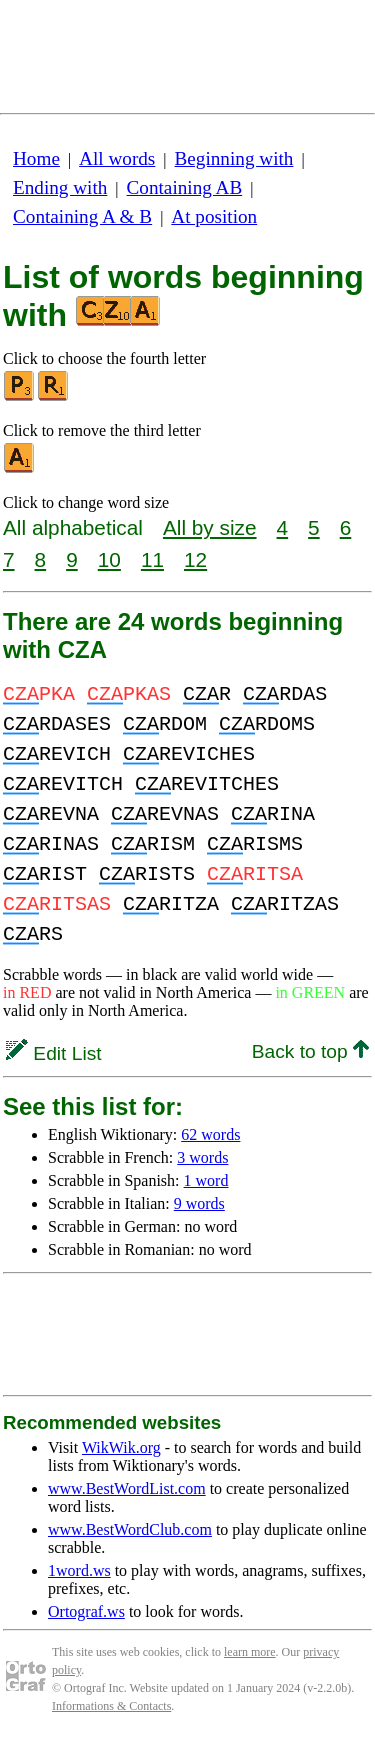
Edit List (54, 1053)
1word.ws (79, 1570)
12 (195, 559)
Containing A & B (82, 216)
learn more (250, 1652)
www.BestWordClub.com (130, 1529)
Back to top (310, 1051)
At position (214, 216)
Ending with (60, 187)
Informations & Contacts (111, 1706)
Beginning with (234, 158)
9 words (199, 1203)
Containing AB (185, 187)
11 (152, 559)
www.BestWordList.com (127, 1488)
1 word (206, 1180)
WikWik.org (121, 1447)
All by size (210, 527)
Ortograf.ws (86, 1611)
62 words (210, 1134)
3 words (202, 1157)
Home (36, 158)
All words (117, 158)
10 (109, 559)
